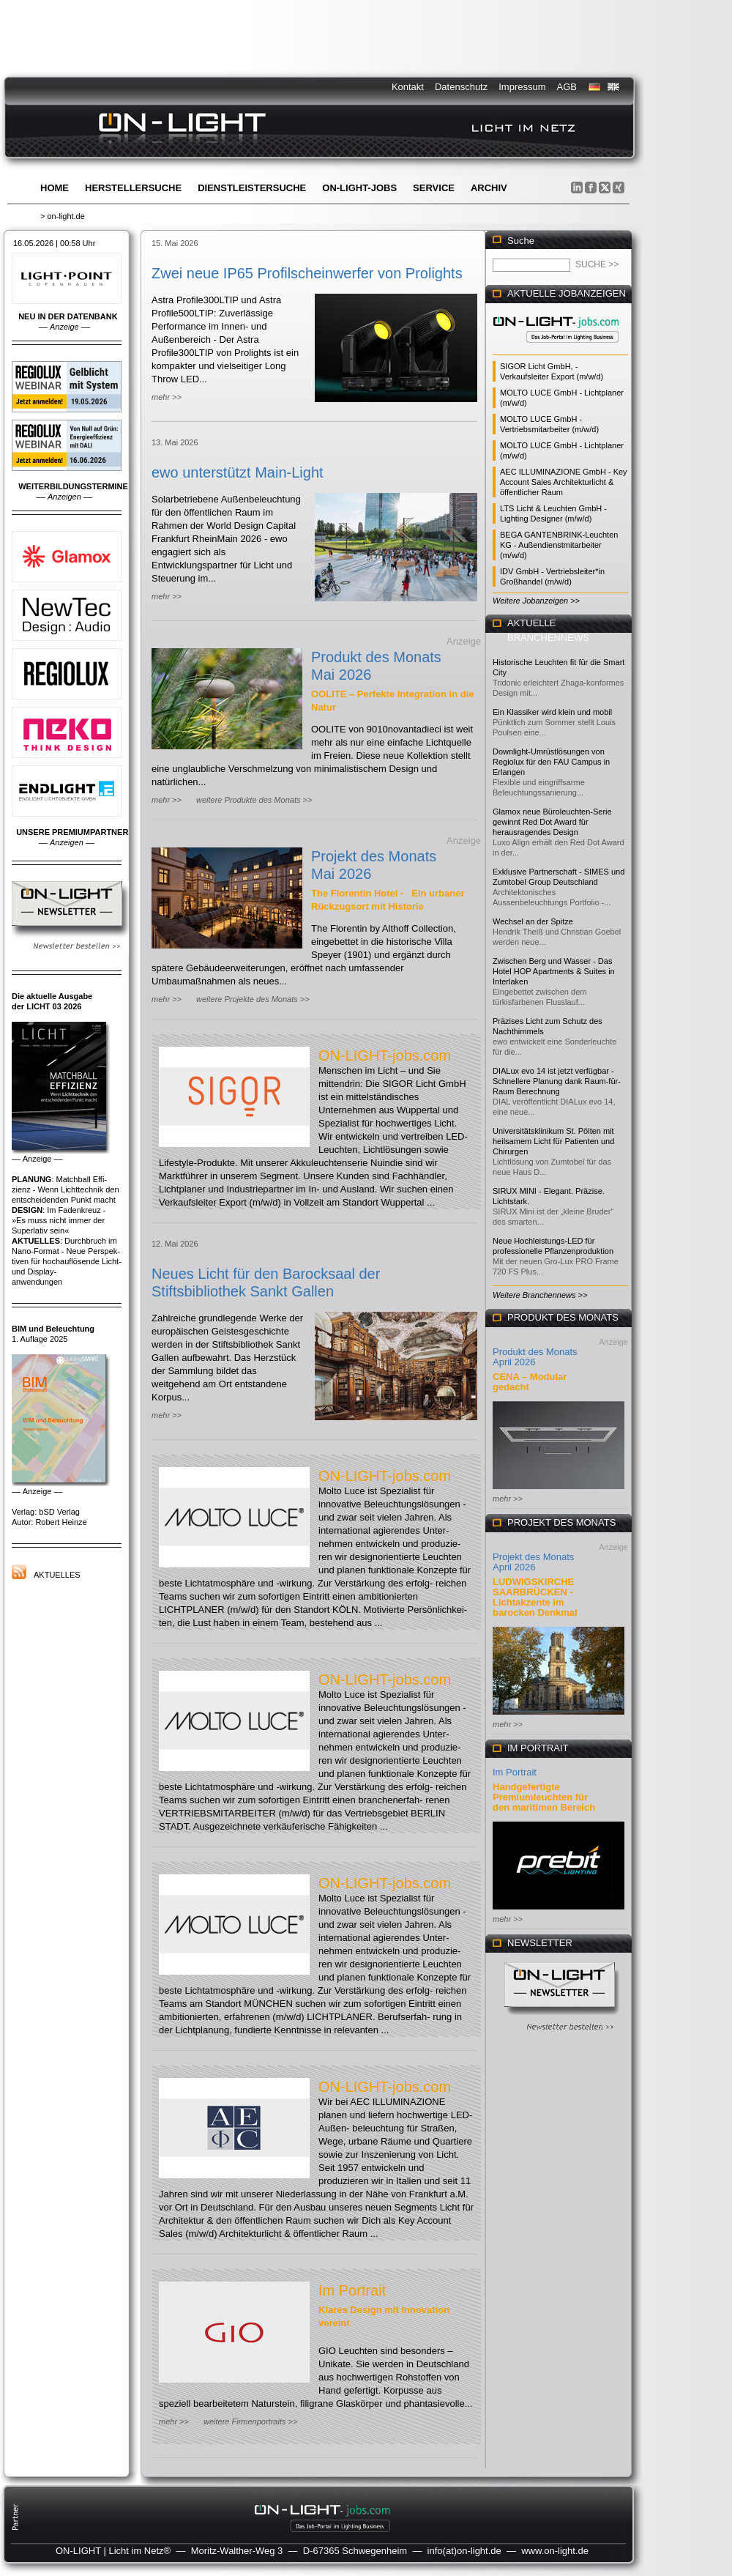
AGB (567, 86)
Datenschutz (461, 86)
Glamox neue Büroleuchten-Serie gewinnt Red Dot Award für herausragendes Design (552, 821)
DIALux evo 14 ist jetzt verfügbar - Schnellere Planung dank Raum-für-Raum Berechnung (557, 1081)
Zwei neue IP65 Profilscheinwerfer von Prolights (307, 273)
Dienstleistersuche (252, 187)
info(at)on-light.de (464, 2550)
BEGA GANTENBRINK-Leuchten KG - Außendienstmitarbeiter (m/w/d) (559, 545)
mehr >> (167, 397)
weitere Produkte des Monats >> (254, 799)
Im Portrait (352, 2290)
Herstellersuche (133, 187)
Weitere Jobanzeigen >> (536, 600)
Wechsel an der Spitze (533, 921)
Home (54, 187)
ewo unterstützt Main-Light (238, 472)
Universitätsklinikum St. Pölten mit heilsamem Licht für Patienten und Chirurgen (553, 1141)
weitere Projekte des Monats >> (253, 999)
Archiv (489, 187)
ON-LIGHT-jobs (359, 187)
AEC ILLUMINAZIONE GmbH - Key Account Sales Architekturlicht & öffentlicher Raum (563, 482)
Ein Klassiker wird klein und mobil (552, 712)
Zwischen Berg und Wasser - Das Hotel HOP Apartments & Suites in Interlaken (554, 971)
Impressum (521, 86)
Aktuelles (57, 1574)
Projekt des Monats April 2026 (533, 1562)
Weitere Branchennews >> (540, 1295)
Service (434, 187)
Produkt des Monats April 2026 (535, 1356)
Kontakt (408, 86)
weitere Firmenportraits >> (250, 2421)
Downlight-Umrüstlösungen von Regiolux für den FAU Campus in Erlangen (551, 761)
